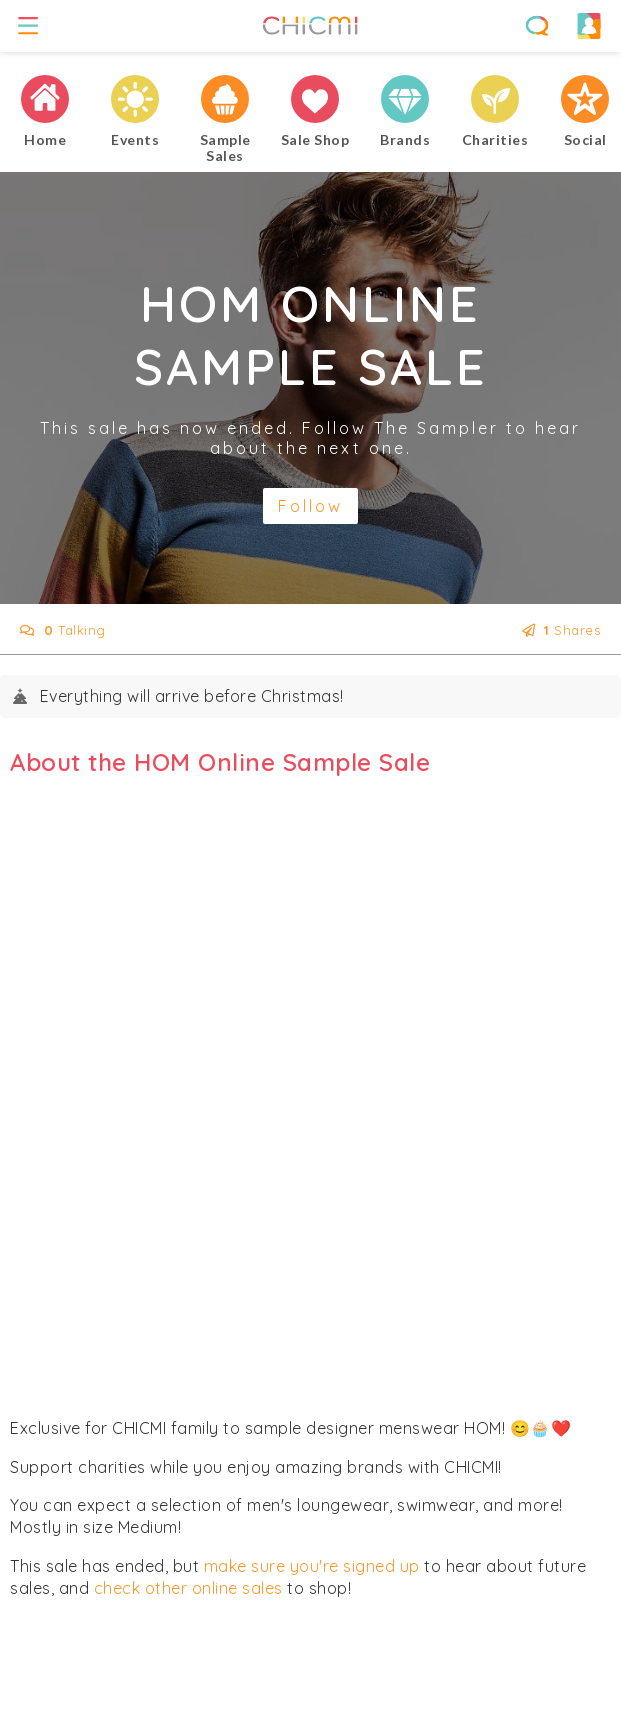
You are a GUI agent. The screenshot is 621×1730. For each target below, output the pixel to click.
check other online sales (188, 1588)
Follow (310, 506)
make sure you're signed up (312, 1566)
